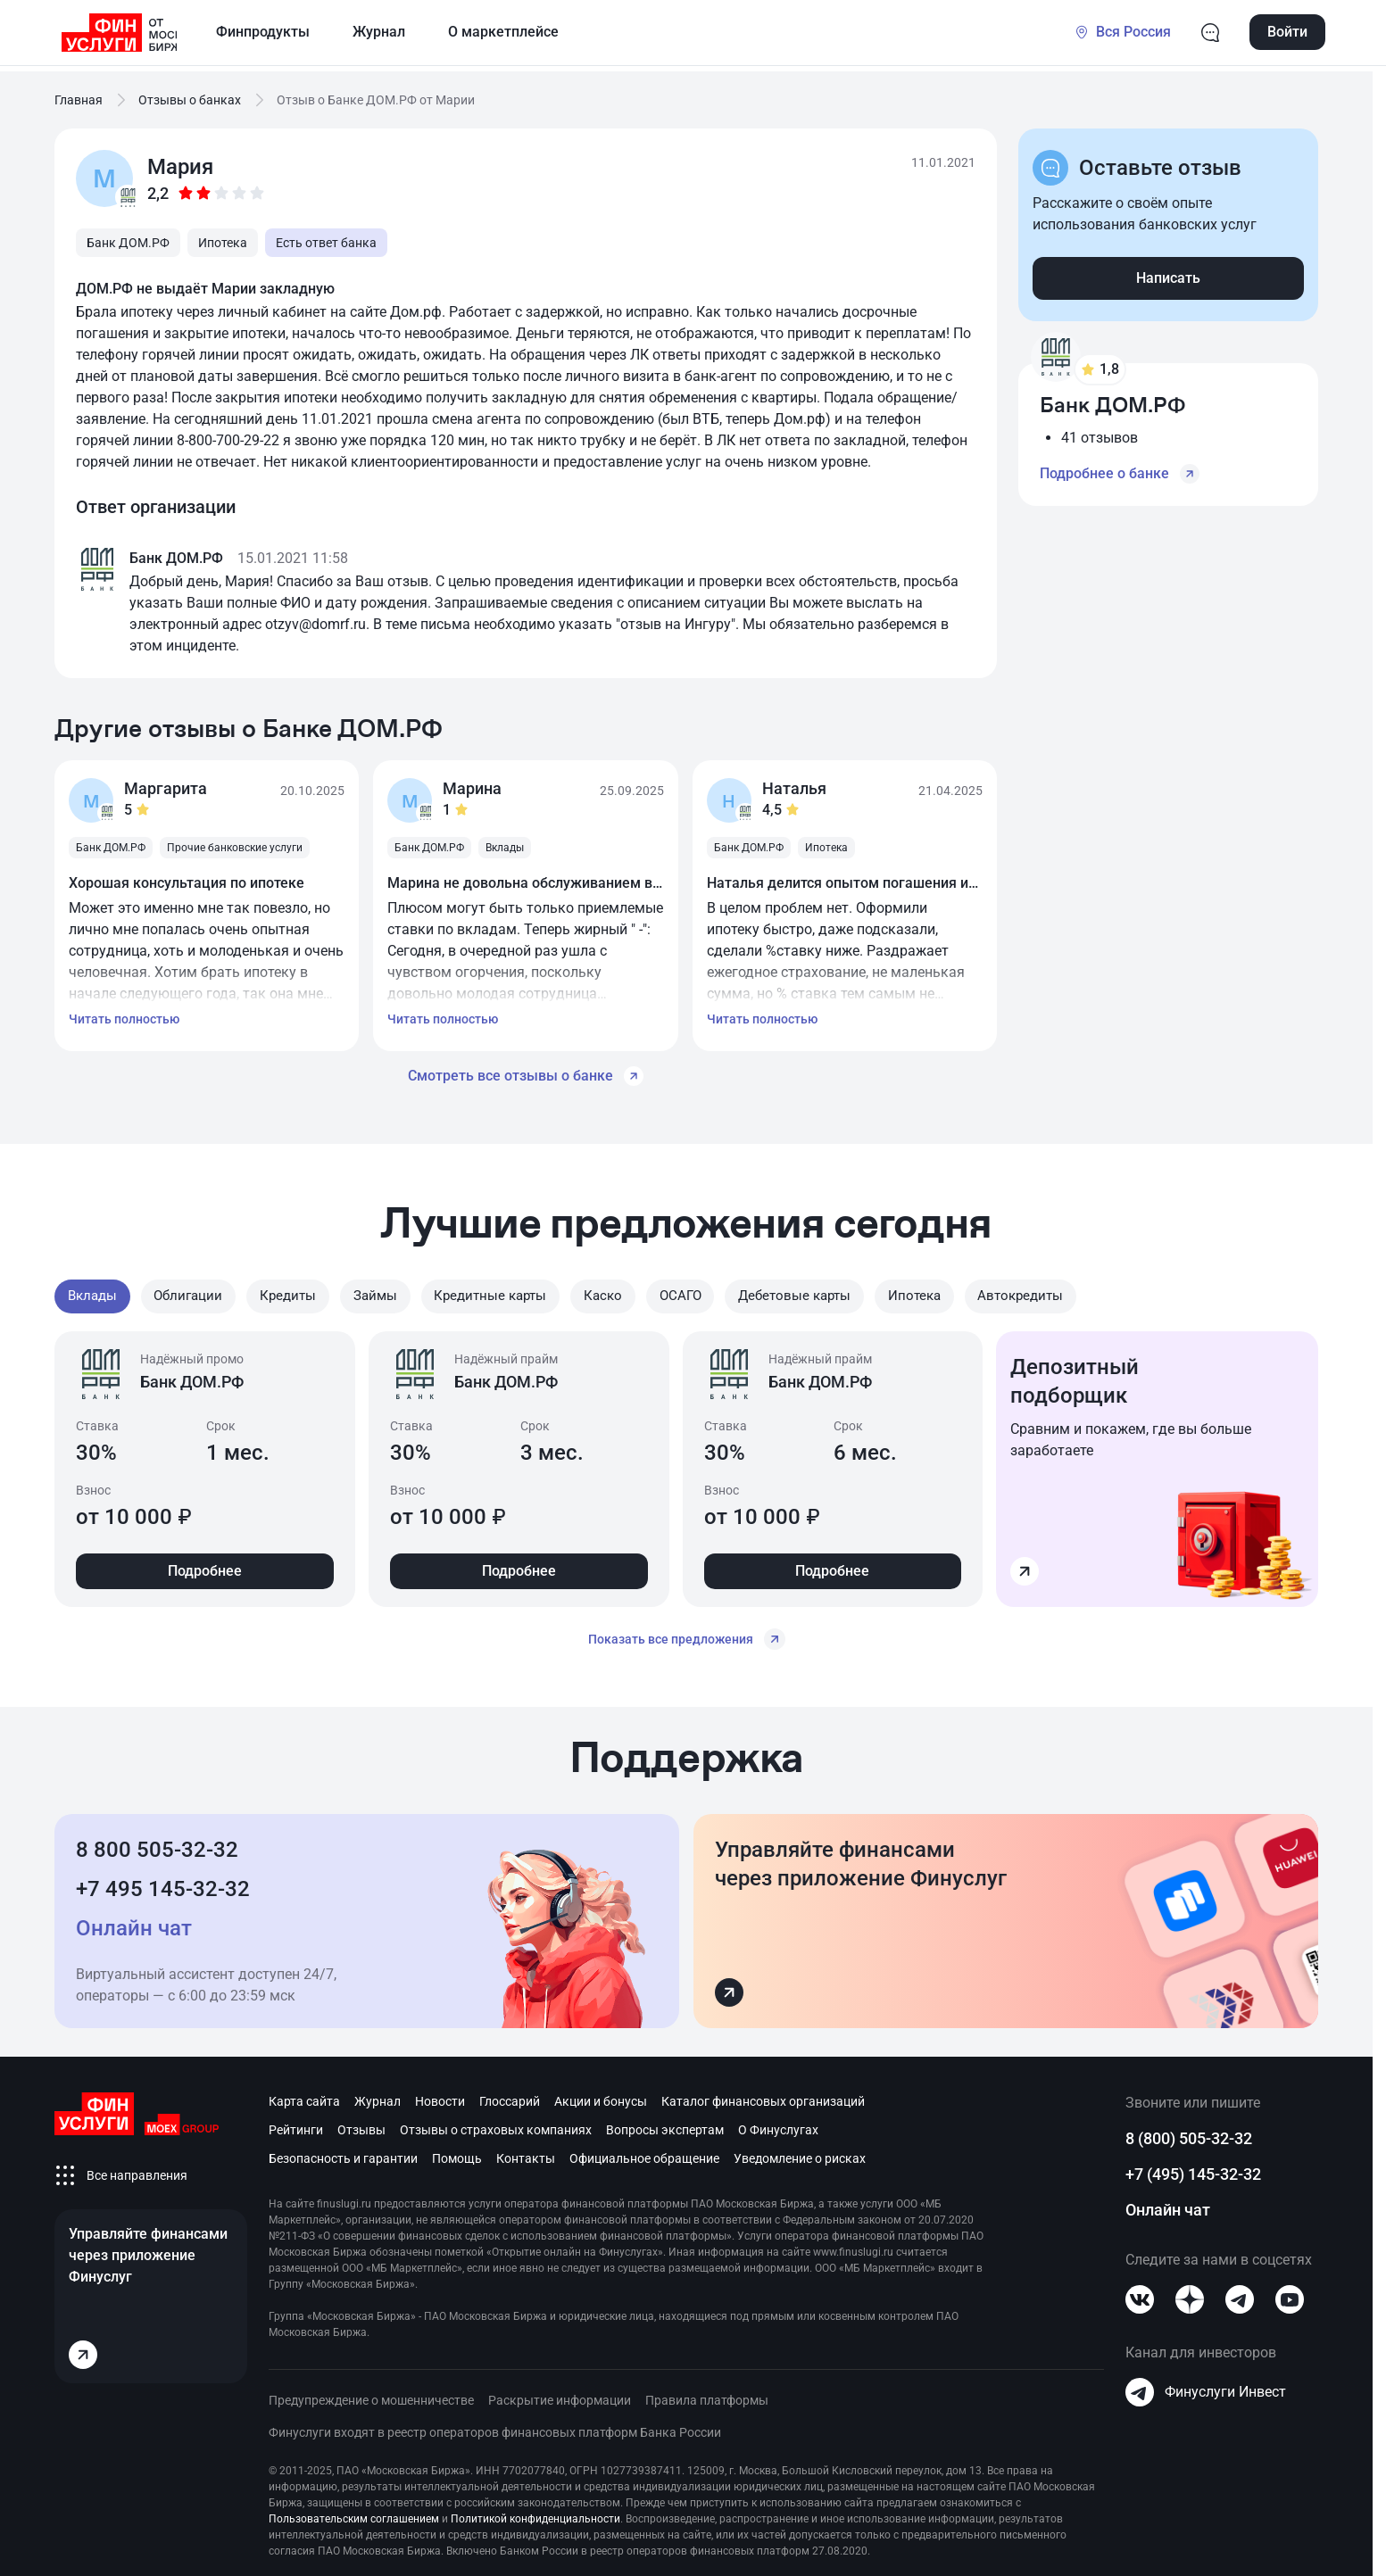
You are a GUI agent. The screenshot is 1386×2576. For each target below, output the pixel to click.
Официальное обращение (644, 2154)
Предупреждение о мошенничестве (371, 2396)
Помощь (457, 2154)
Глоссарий (509, 2097)
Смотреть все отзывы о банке (525, 1076)
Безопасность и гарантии (343, 2154)
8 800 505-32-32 (157, 1845)
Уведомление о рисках (800, 2154)
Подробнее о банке (1119, 474)
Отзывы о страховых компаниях (496, 2125)
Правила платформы (706, 2396)
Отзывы (361, 2125)
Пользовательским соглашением (354, 2514)
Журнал (377, 2097)
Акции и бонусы (600, 2097)
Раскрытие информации (559, 2396)
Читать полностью (124, 1019)
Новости (440, 2097)
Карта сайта (304, 2097)
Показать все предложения (686, 1634)
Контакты (525, 2154)
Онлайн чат (1167, 2205)
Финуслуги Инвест (1205, 2387)
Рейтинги (296, 2125)
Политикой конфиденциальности (535, 2514)
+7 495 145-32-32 (163, 1884)
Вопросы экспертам (665, 2125)
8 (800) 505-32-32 (1188, 2134)
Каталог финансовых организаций (763, 2097)
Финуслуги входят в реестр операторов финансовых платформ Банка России (495, 2428)
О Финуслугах (778, 2125)
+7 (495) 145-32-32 (1193, 2169)
